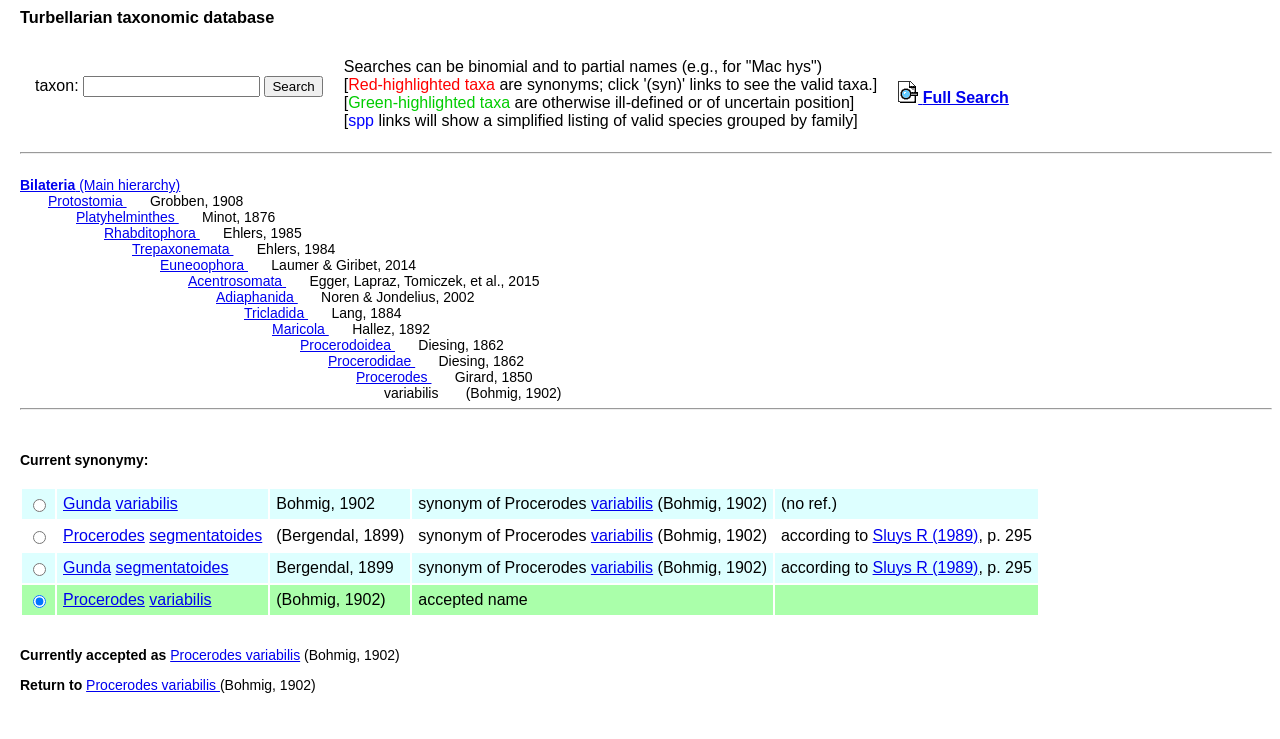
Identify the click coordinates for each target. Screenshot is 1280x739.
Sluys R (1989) (926, 535)
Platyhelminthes (127, 217)
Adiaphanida (257, 297)
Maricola (300, 329)
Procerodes (393, 377)
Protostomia (87, 201)
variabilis (147, 503)
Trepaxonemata (182, 249)
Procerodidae (371, 361)
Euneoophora (204, 265)
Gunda (87, 503)
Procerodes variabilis (235, 655)
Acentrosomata (237, 281)
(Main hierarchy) (100, 185)
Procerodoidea (347, 345)
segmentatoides (205, 535)
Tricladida (276, 313)
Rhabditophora (152, 233)
